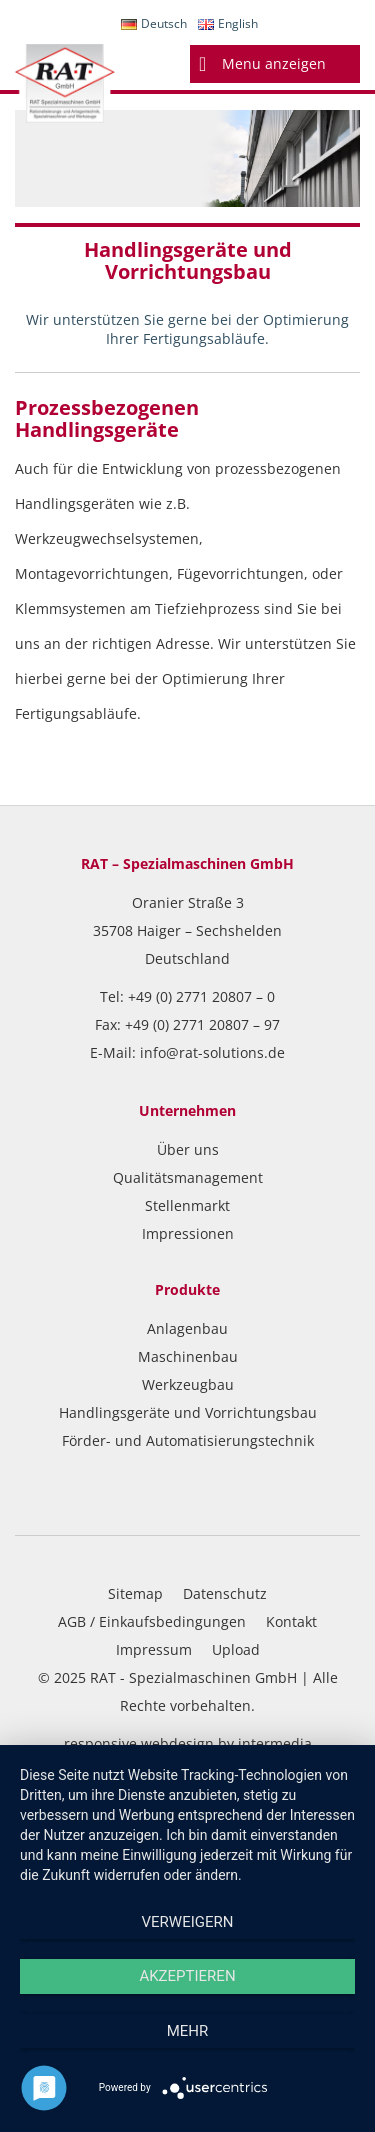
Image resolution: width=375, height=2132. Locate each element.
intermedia (275, 1743)
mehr (188, 2031)
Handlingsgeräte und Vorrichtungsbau (188, 1412)
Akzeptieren (187, 1976)
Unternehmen (187, 1110)
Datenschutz (225, 1593)
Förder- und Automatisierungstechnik (188, 1440)
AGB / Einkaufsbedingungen (152, 1621)
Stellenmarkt (187, 1205)
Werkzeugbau (188, 1384)
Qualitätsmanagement (188, 1177)
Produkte (187, 1289)
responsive (100, 1743)
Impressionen (188, 1233)
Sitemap (135, 1593)
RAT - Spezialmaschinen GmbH (193, 1677)
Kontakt (291, 1621)
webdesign (177, 1743)
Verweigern (188, 1922)
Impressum (154, 1649)
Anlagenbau (187, 1328)
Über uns (188, 1149)
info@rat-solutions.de (212, 1052)
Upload (236, 1649)
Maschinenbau (188, 1356)
